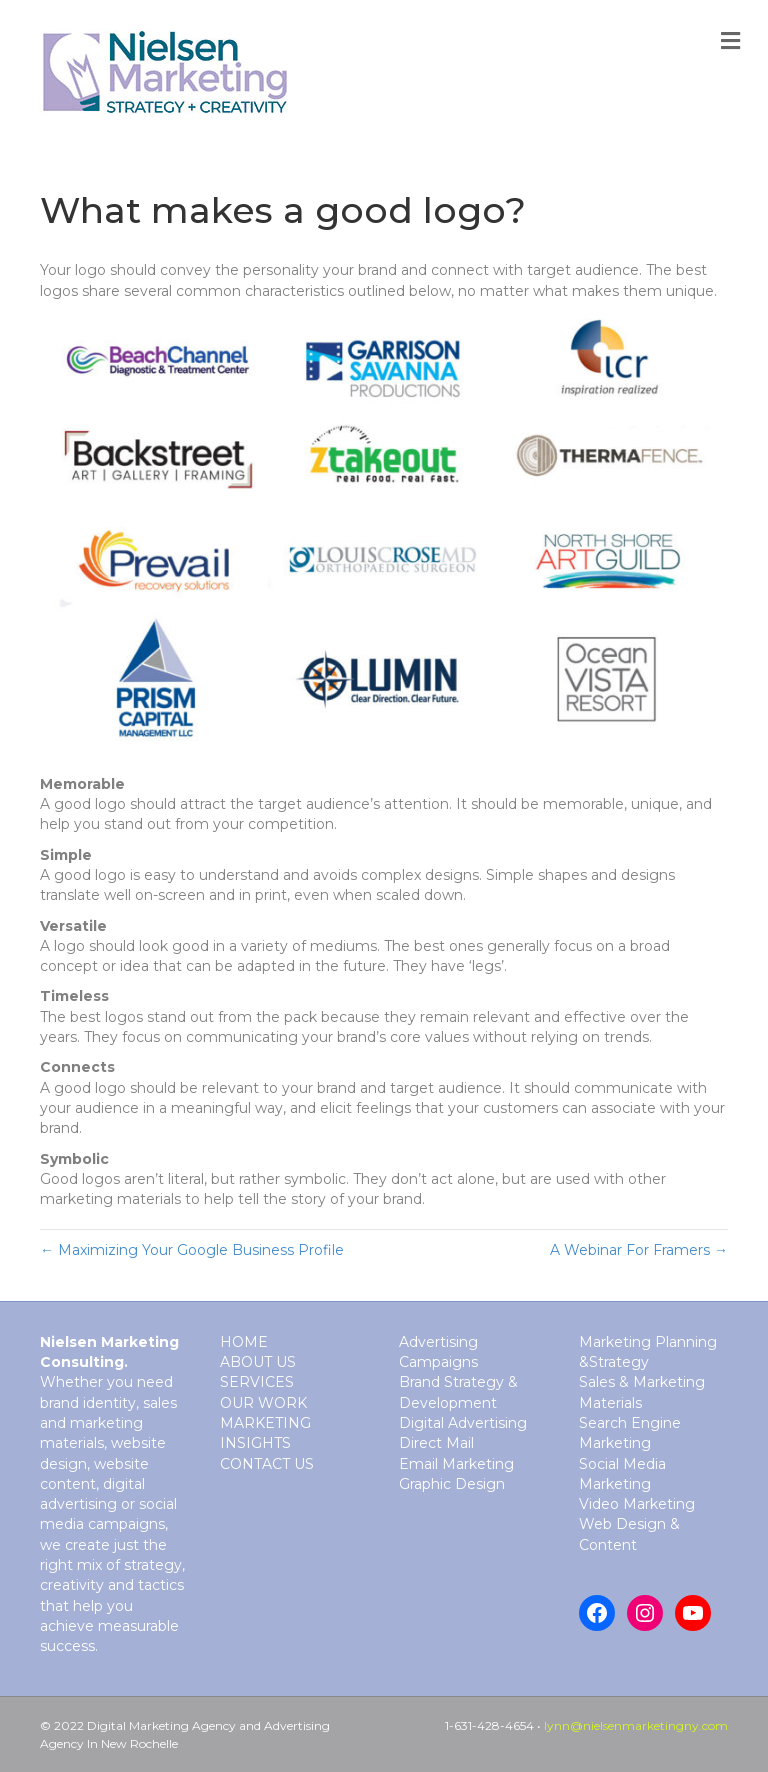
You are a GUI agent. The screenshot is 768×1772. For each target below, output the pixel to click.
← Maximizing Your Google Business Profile (192, 1250)
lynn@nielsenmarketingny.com (636, 1725)
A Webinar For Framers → (639, 1250)
